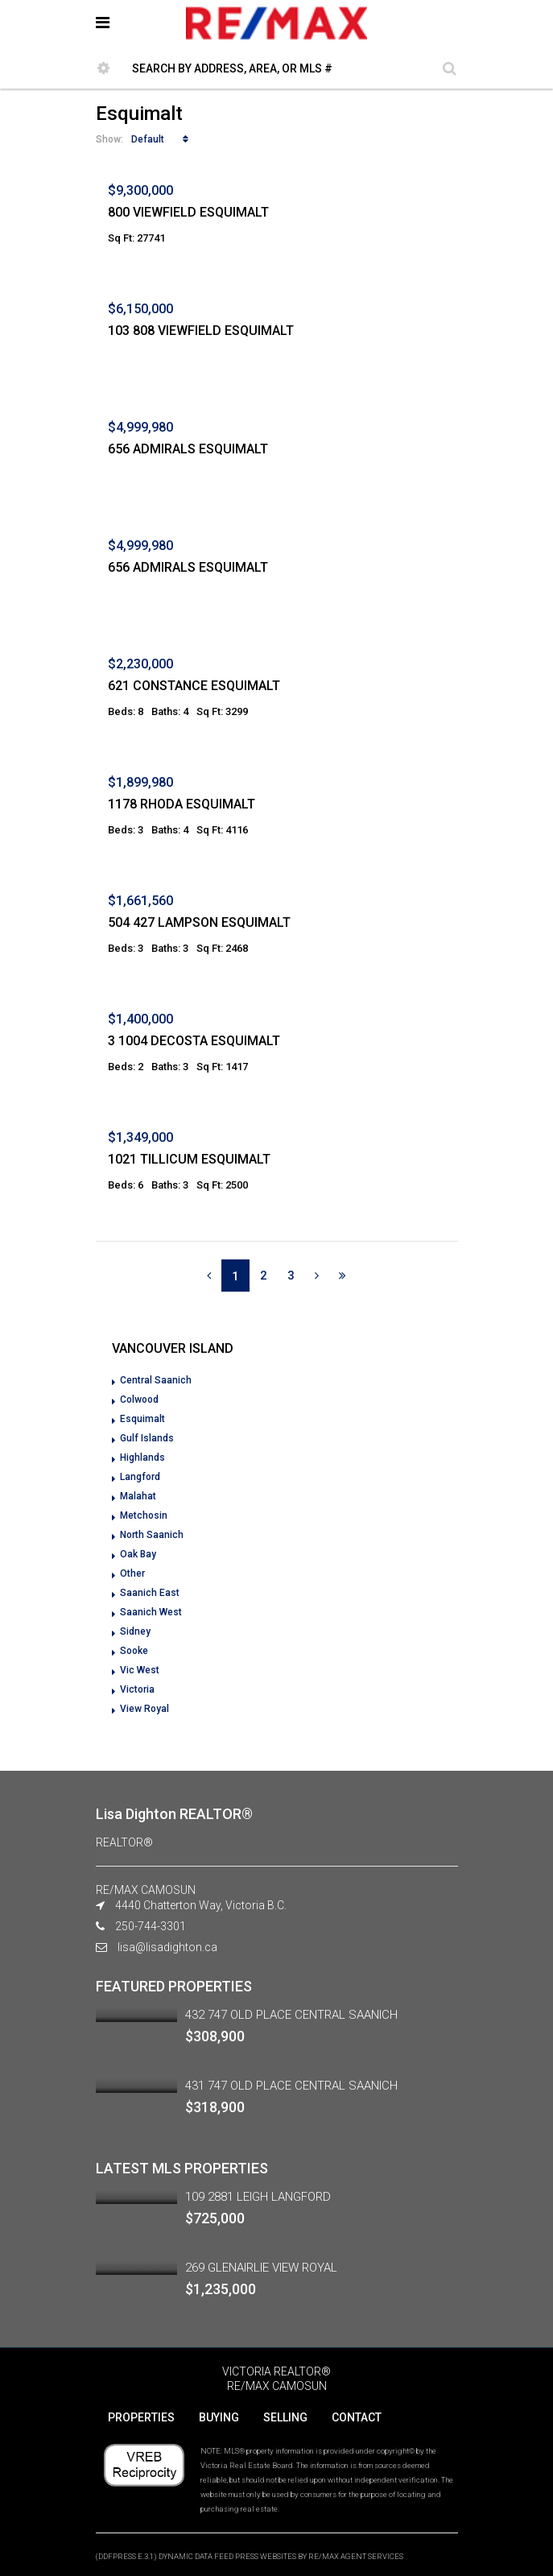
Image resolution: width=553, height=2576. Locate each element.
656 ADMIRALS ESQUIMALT (188, 449)
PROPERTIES (141, 2417)
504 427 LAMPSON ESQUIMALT (199, 922)
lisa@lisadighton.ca (167, 1947)
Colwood (139, 1399)
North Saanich (152, 1534)
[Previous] (209, 1275)
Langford (140, 1476)
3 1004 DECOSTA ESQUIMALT (194, 1040)
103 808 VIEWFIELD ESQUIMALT (201, 330)
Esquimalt (142, 1418)
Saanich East (150, 1592)
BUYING (219, 2417)
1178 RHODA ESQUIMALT (181, 804)
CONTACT (357, 2417)
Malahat (138, 1496)
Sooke (134, 1650)
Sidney (135, 1631)
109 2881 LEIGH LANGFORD (258, 2196)
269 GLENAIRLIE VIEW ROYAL (261, 2267)
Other (132, 1573)
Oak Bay (138, 1554)
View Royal (144, 1708)
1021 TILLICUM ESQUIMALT (189, 1159)
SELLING (285, 2417)
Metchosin (143, 1515)
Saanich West (151, 1612)
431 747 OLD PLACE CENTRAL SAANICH (291, 2085)
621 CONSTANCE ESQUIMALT (194, 685)
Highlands (142, 1457)
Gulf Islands (147, 1438)
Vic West (139, 1670)
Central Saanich (156, 1380)
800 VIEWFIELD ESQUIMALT (188, 212)
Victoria (137, 1689)
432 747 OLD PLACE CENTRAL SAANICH (291, 2014)
